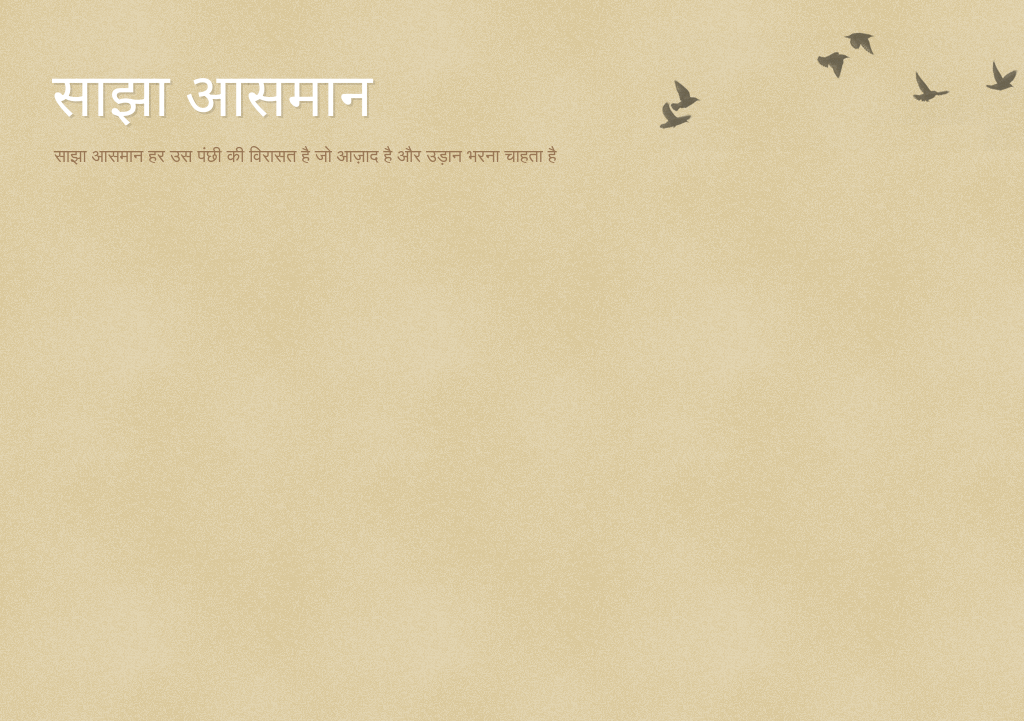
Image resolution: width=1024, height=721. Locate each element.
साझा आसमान (212, 96)
